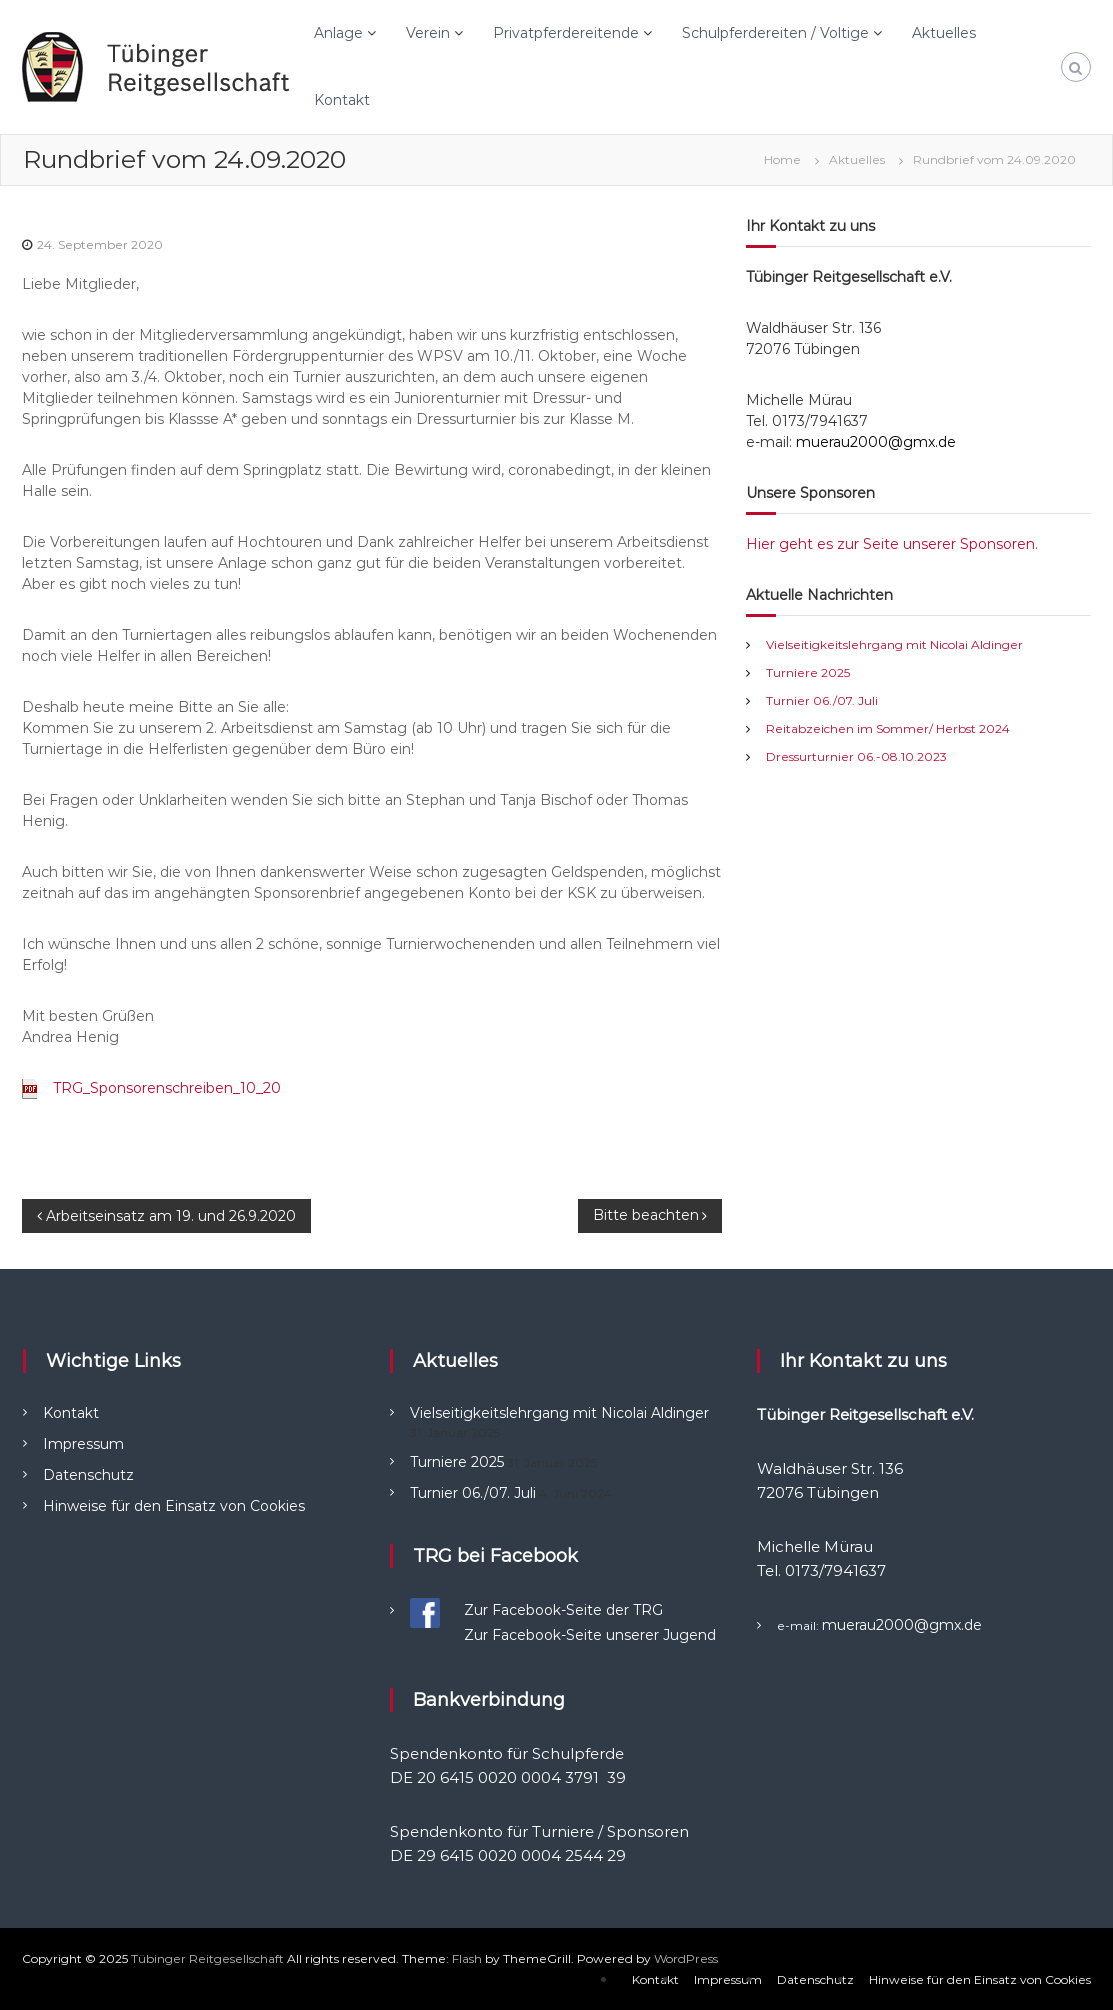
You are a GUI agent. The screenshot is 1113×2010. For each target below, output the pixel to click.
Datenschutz (88, 1475)
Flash (467, 1958)
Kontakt (342, 100)
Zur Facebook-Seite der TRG (563, 1610)
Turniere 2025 (808, 672)
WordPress (686, 1958)
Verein (428, 33)
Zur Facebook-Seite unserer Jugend (590, 1635)
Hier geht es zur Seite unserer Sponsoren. (892, 544)
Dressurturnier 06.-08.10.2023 (856, 756)
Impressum (83, 1444)
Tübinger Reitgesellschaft (207, 1958)
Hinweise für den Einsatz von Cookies (174, 1506)
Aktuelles (944, 33)
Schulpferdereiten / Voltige (775, 33)
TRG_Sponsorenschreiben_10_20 (167, 1088)
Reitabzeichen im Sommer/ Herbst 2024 (888, 728)
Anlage (338, 33)
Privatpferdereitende (566, 33)
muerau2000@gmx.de (876, 442)
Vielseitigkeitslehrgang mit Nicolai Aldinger (894, 644)
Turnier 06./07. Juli (822, 700)
